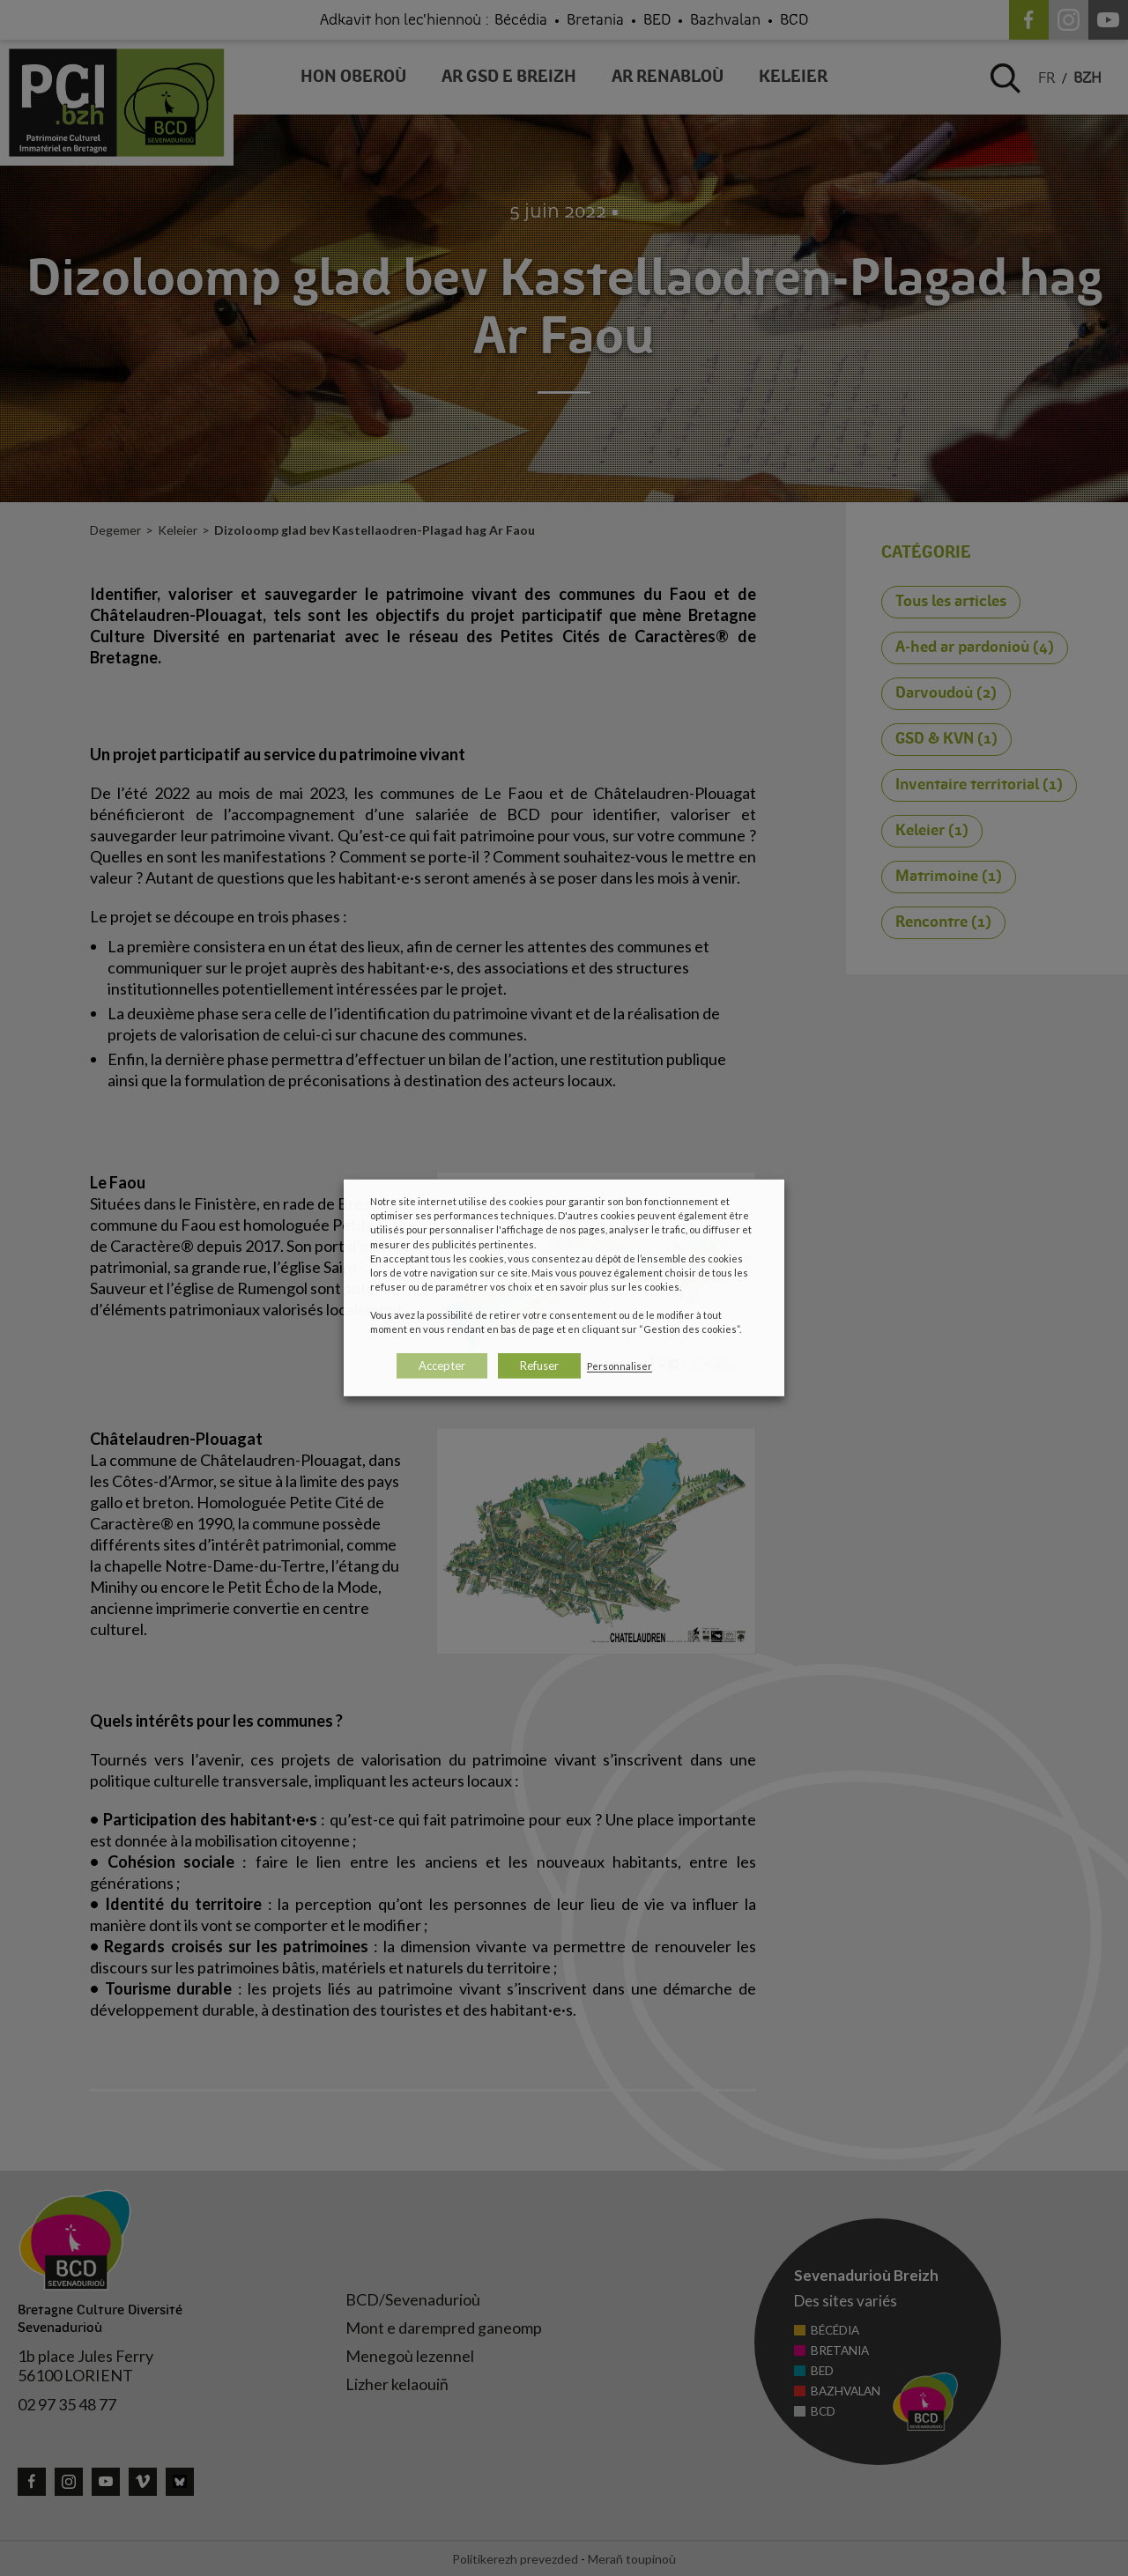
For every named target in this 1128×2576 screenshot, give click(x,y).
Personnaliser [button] (619, 1366)
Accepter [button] (442, 1365)
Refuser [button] (539, 1365)
